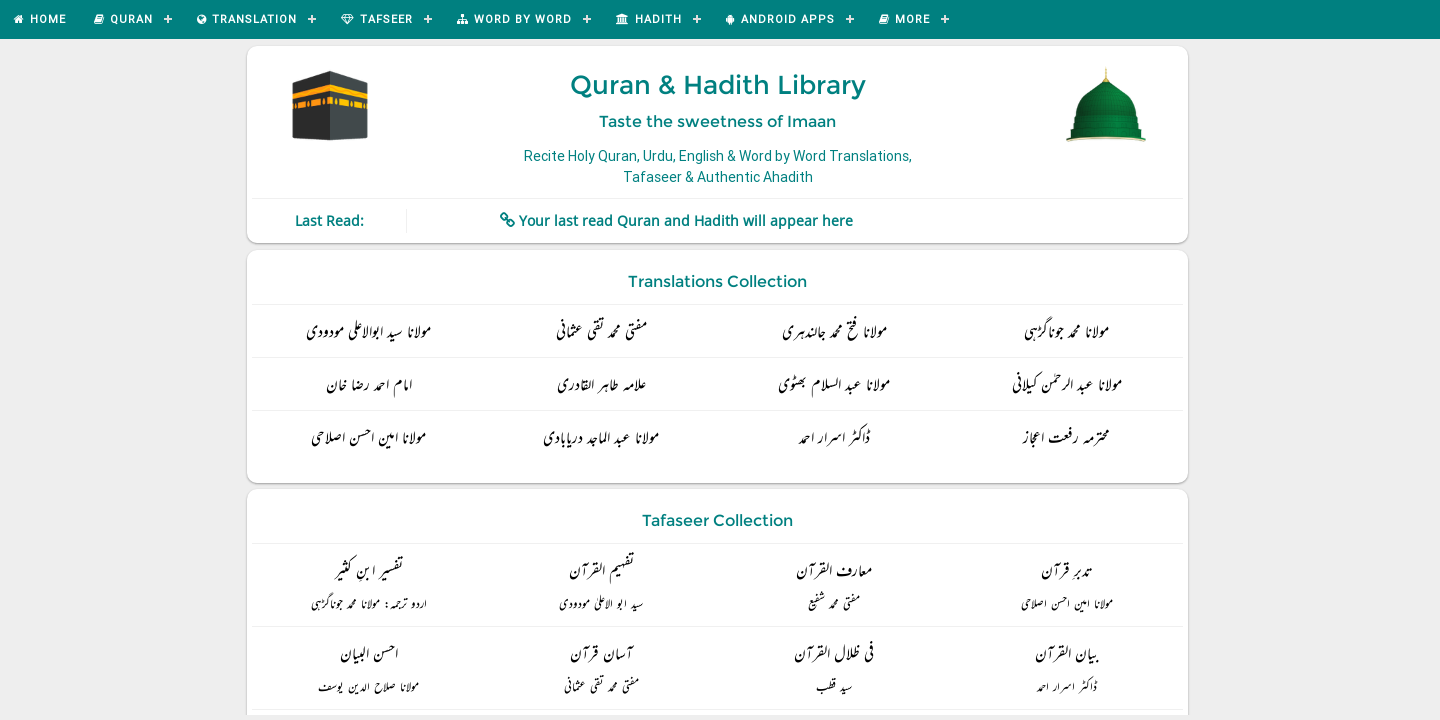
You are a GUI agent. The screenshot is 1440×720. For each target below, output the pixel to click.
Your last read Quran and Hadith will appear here (686, 220)
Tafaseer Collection (717, 520)
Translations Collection (717, 281)
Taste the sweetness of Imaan (717, 121)
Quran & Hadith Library (718, 85)
